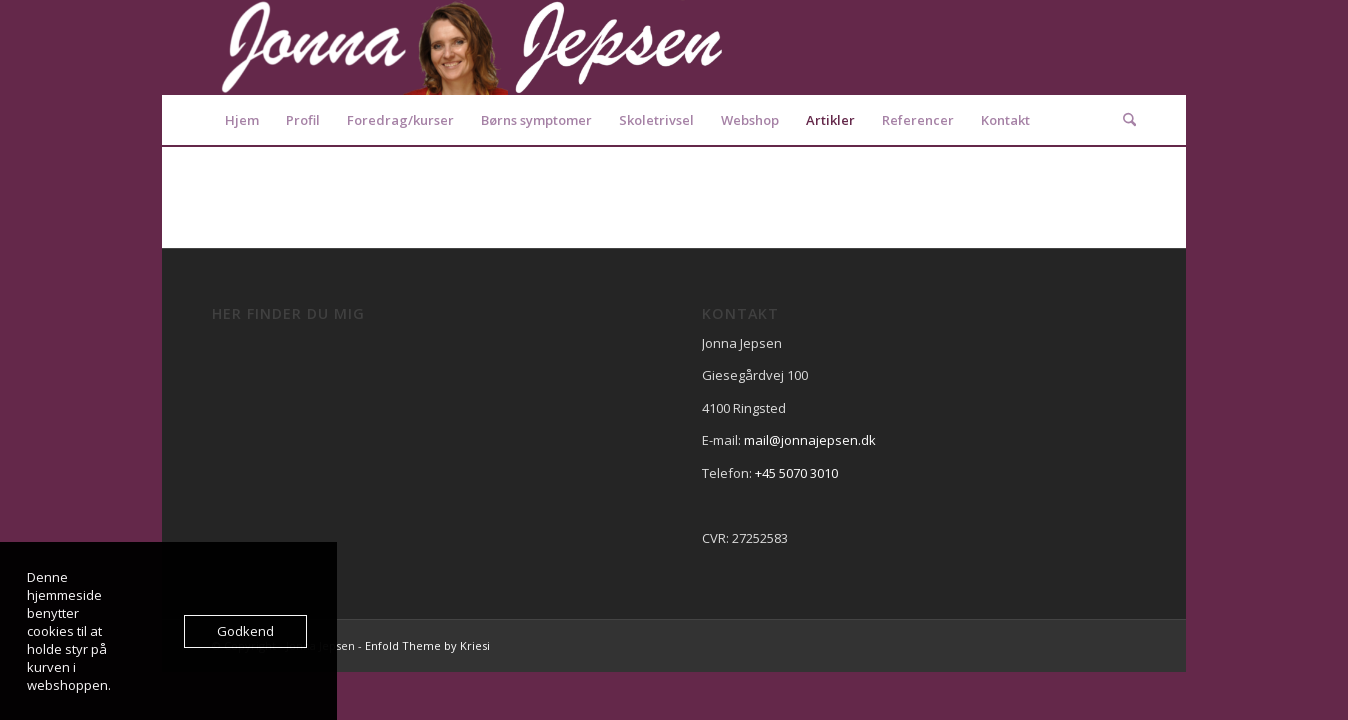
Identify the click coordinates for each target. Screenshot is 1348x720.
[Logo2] (472, 47)
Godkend (245, 631)
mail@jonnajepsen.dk (810, 440)
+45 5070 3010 (796, 473)
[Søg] (1123, 120)
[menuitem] (242, 120)
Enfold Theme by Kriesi (427, 645)
